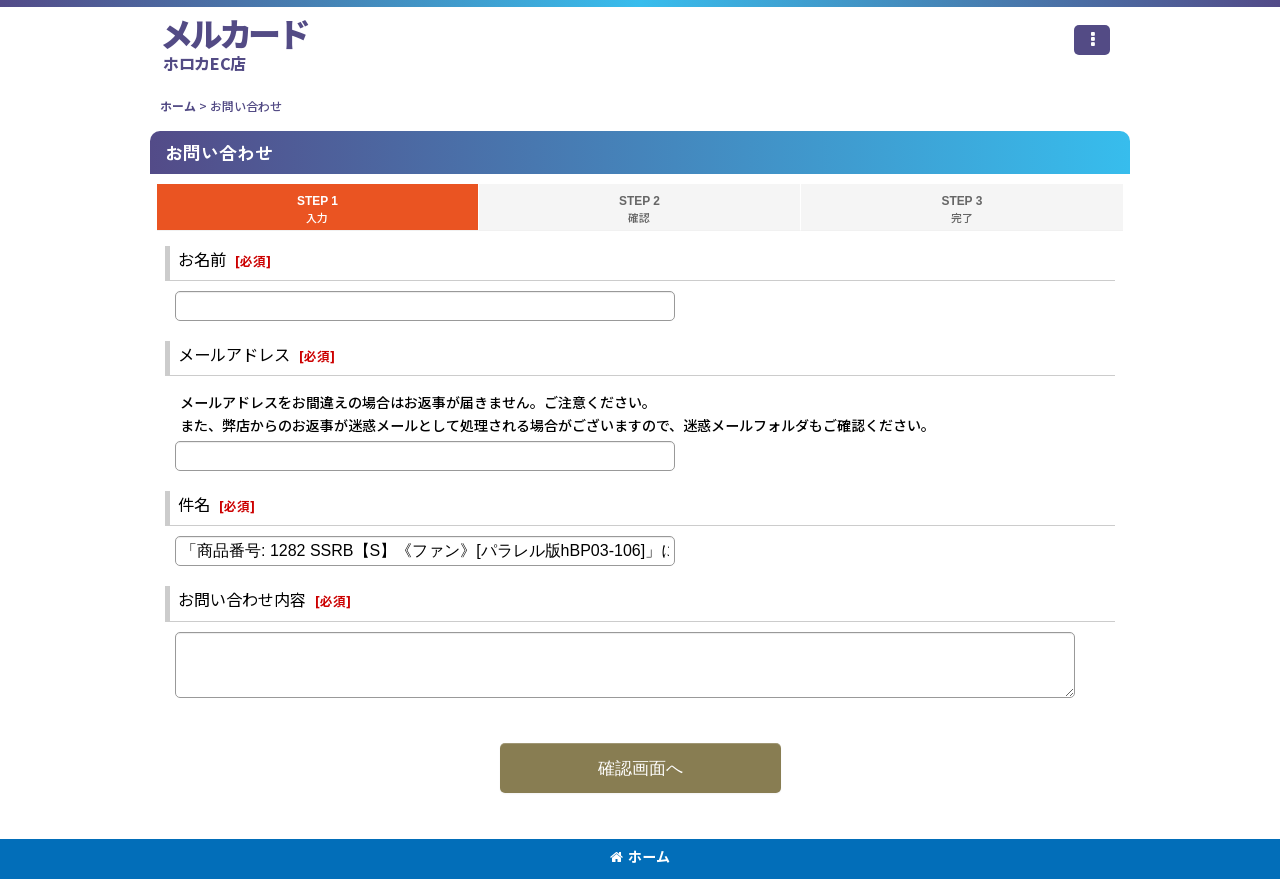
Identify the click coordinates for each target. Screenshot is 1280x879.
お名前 (202, 259)
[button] (1092, 40)
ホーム (640, 856)
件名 (194, 504)
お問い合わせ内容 (242, 599)
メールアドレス (234, 354)
